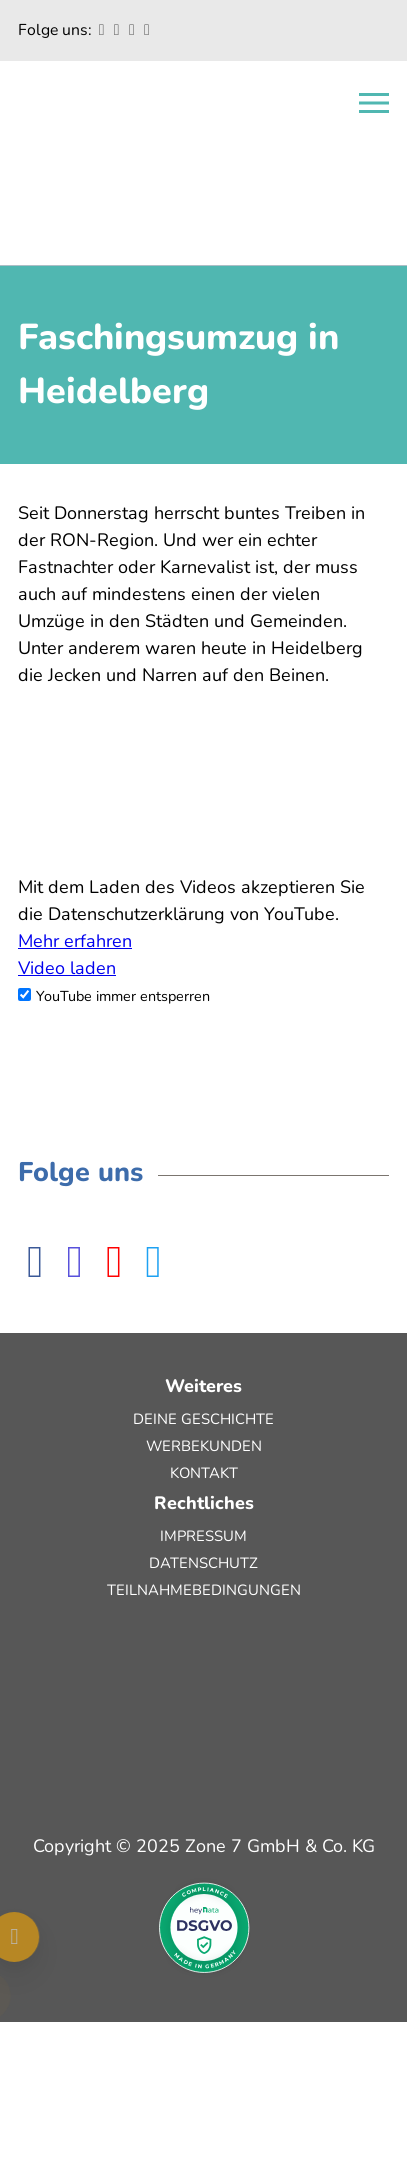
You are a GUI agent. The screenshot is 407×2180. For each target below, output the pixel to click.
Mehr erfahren (75, 941)
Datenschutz (203, 1563)
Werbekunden (204, 1446)
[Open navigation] (374, 103)
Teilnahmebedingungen (204, 1590)
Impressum (203, 1536)
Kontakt (204, 1473)
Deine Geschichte (203, 1419)
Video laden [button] (67, 968)
